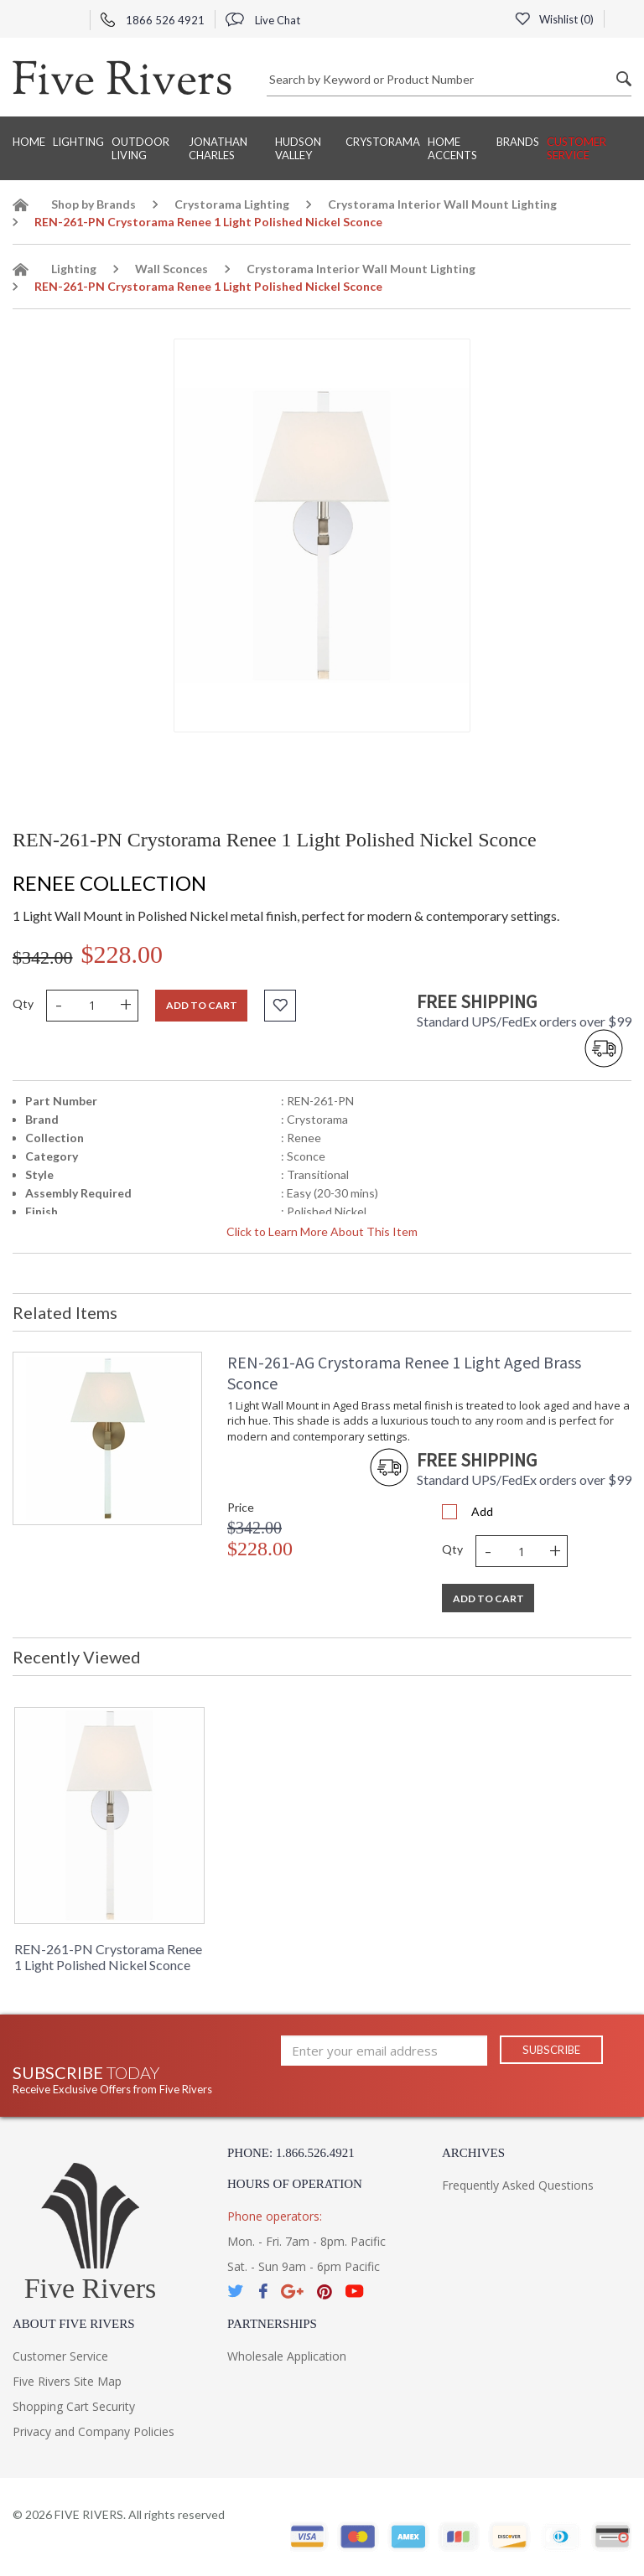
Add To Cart (488, 1598)
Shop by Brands (93, 204)
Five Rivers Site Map (67, 2381)
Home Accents (452, 148)
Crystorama (382, 141)
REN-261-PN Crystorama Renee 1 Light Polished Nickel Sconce (108, 1957)
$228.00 (122, 954)
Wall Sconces (171, 268)
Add (482, 1511)
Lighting (78, 141)
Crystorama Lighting (231, 204)
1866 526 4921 (153, 20)
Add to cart (201, 1005)
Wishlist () (553, 19)
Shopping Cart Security (74, 2406)
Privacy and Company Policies (93, 2431)
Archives (473, 2153)
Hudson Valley (298, 148)
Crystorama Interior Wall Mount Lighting (442, 204)
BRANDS (517, 141)
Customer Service (576, 148)
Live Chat (263, 20)
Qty (23, 1003)
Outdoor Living (140, 148)
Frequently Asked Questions (518, 2185)
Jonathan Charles (218, 148)
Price (240, 1507)
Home (29, 141)
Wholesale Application (286, 2356)
